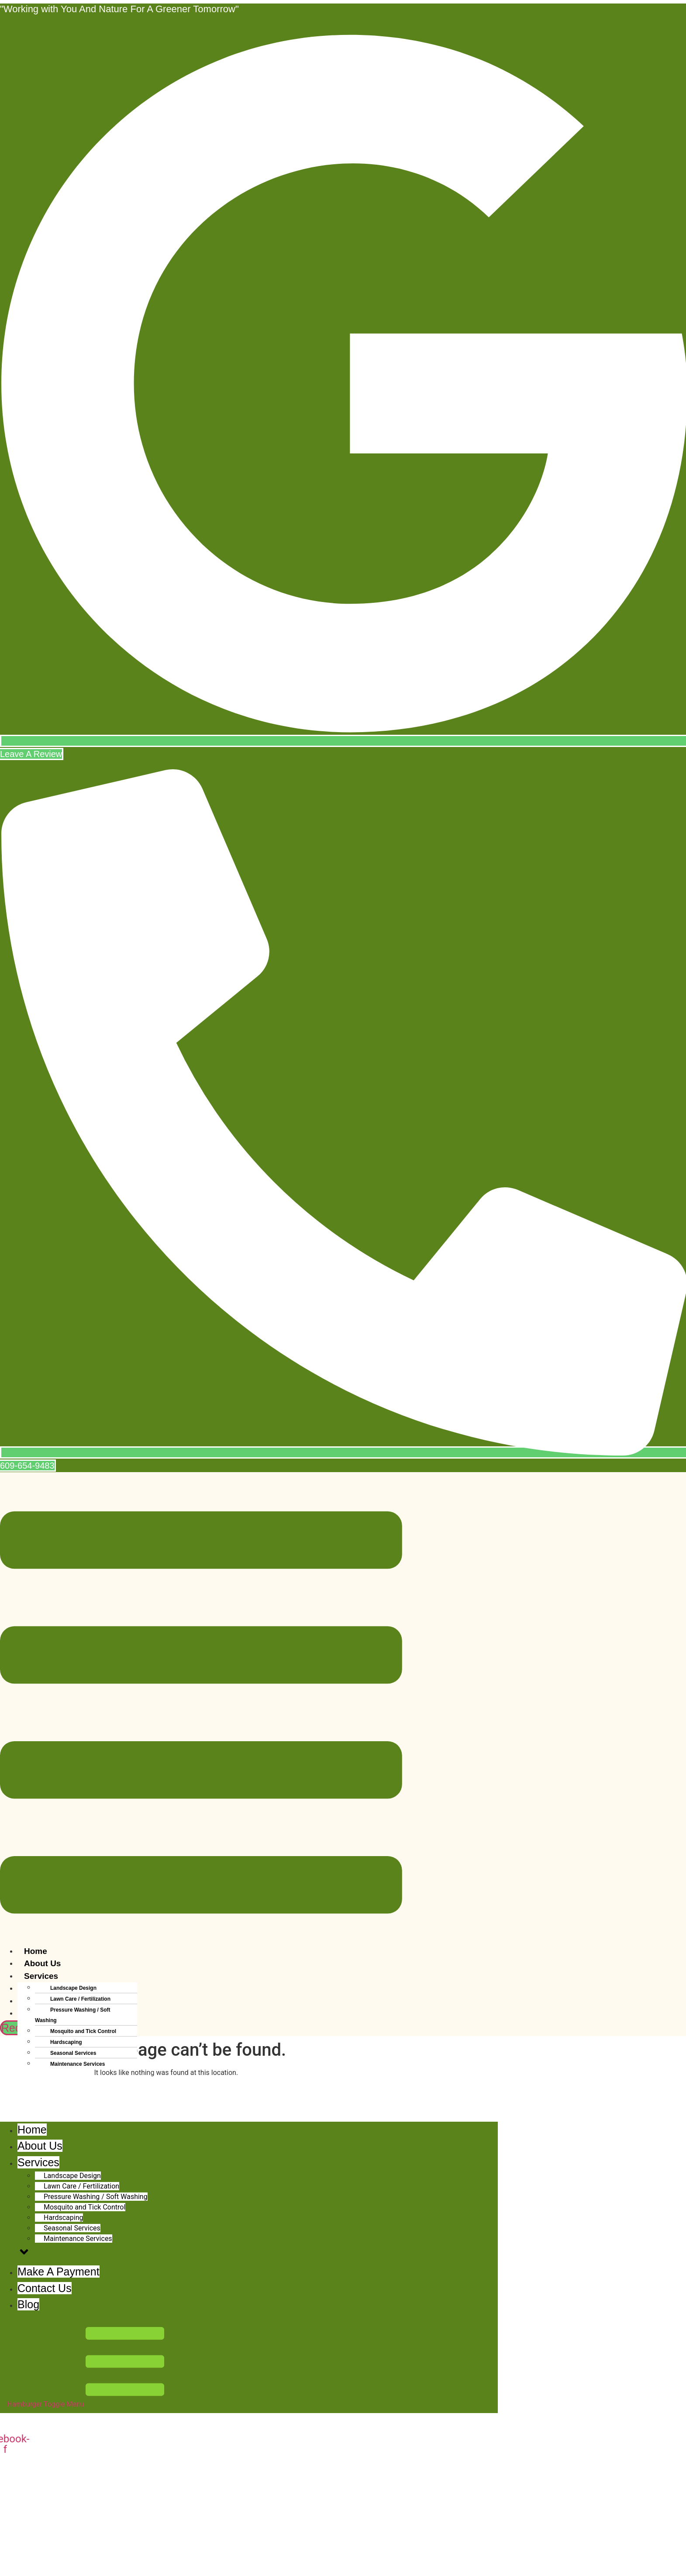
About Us (42, 1963)
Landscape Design (73, 1988)
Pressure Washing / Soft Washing (72, 2015)
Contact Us (46, 2087)
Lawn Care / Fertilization (80, 1999)
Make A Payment (57, 2074)
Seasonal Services (73, 2053)
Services (41, 1976)
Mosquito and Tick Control (83, 2031)
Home (35, 1951)
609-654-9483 (43, 2553)
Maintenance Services (77, 2064)
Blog (33, 2099)
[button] (201, 1714)
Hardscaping (66, 2042)
